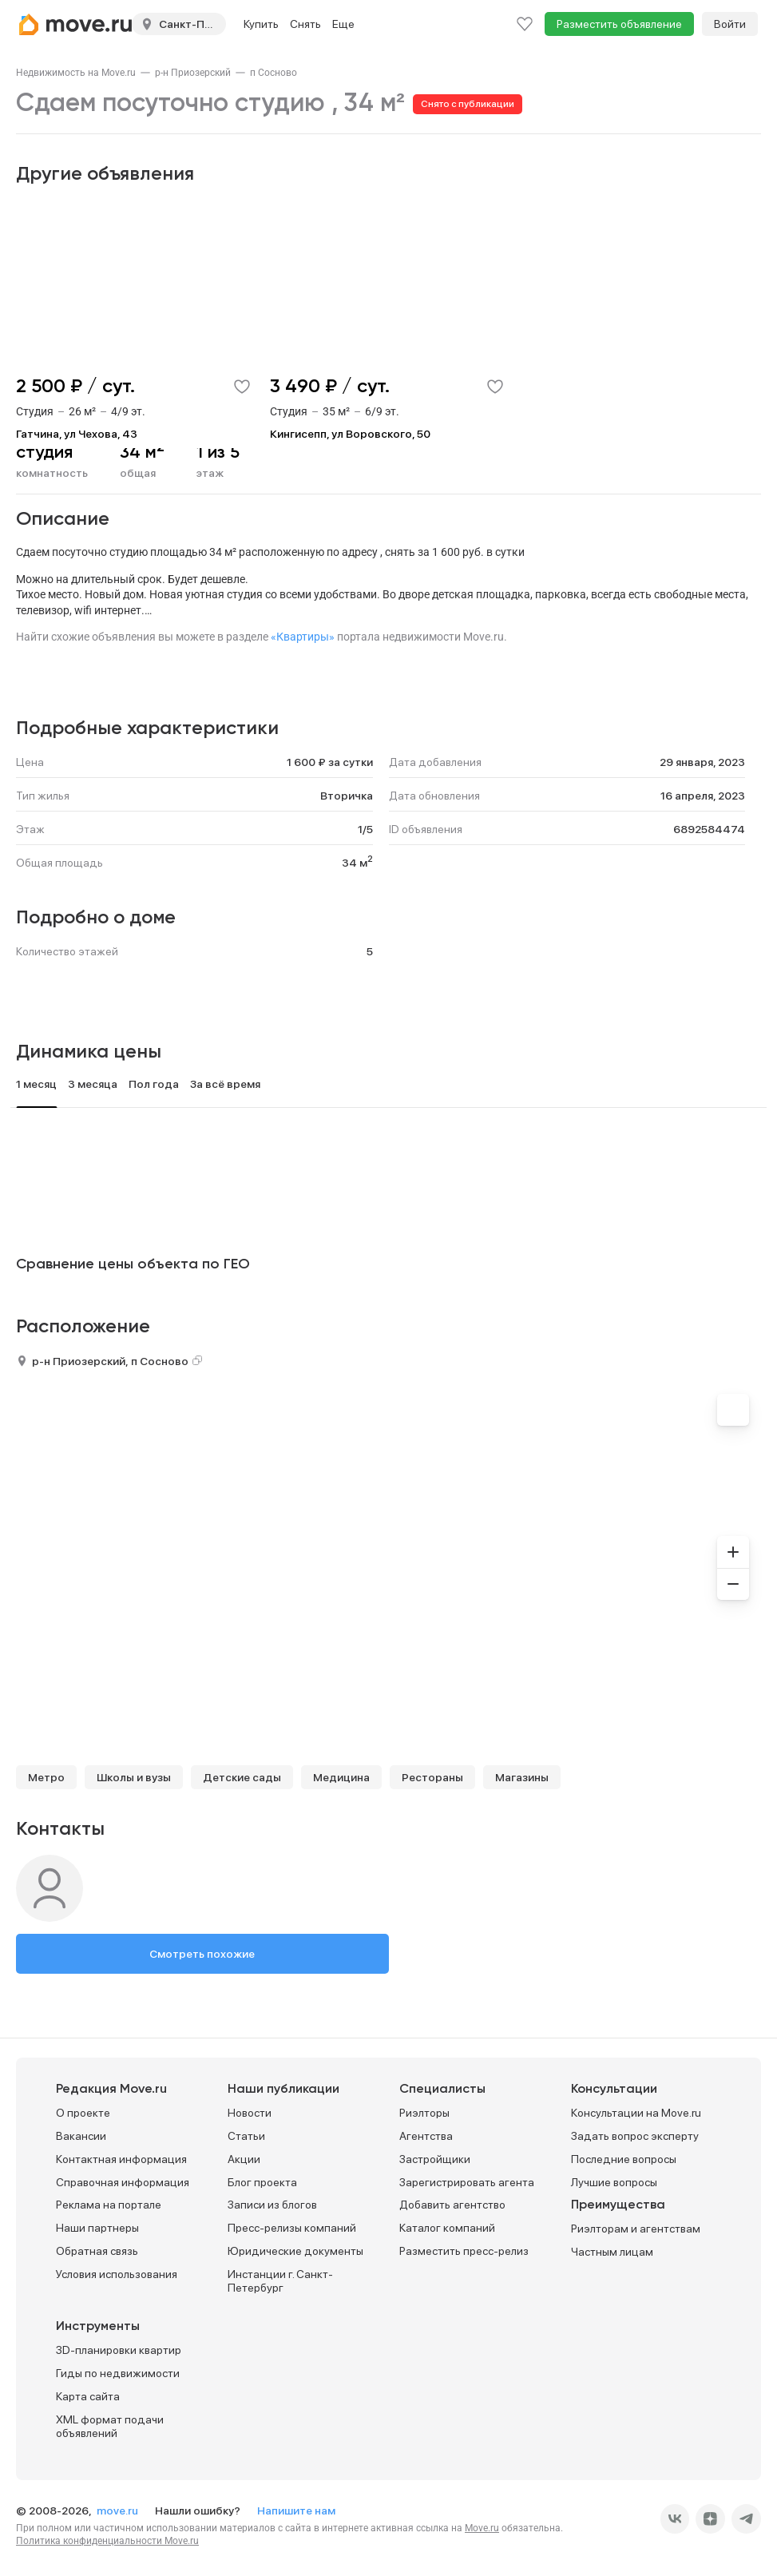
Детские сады (242, 1777)
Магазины (522, 1777)
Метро (46, 1777)
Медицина (341, 1777)
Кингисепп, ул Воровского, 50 (350, 433)
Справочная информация (122, 2182)
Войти (730, 24)
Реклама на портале (108, 2204)
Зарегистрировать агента (466, 2182)
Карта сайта (88, 2396)
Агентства (426, 2135)
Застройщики (434, 2159)
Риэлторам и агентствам (635, 2228)
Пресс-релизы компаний (292, 2227)
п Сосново (273, 72)
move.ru (119, 2510)
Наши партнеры (97, 2227)
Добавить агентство (452, 2204)
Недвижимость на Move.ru (76, 72)
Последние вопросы (623, 2159)
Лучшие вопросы (614, 2182)
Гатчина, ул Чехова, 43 (76, 433)
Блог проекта (262, 2182)
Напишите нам (296, 2510)
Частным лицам (612, 2251)
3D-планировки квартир (118, 2350)
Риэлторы (424, 2112)
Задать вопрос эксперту (635, 2135)
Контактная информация (121, 2159)
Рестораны (432, 1777)
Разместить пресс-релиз (464, 2251)
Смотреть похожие (202, 1953)
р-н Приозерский (193, 72)
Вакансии (81, 2135)
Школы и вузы (134, 1777)
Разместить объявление (619, 24)
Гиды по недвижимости (118, 2373)
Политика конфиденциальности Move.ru (107, 2540)
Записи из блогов (272, 2204)
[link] (76, 72)
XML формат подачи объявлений (110, 2426)
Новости (250, 2112)
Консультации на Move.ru (636, 2112)
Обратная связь (97, 2251)
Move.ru (482, 2528)
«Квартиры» (303, 636)
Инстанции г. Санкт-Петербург (280, 2281)
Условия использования (116, 2274)
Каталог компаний (447, 2227)
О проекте (83, 2112)
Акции (244, 2159)
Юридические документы (295, 2251)
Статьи (246, 2135)
